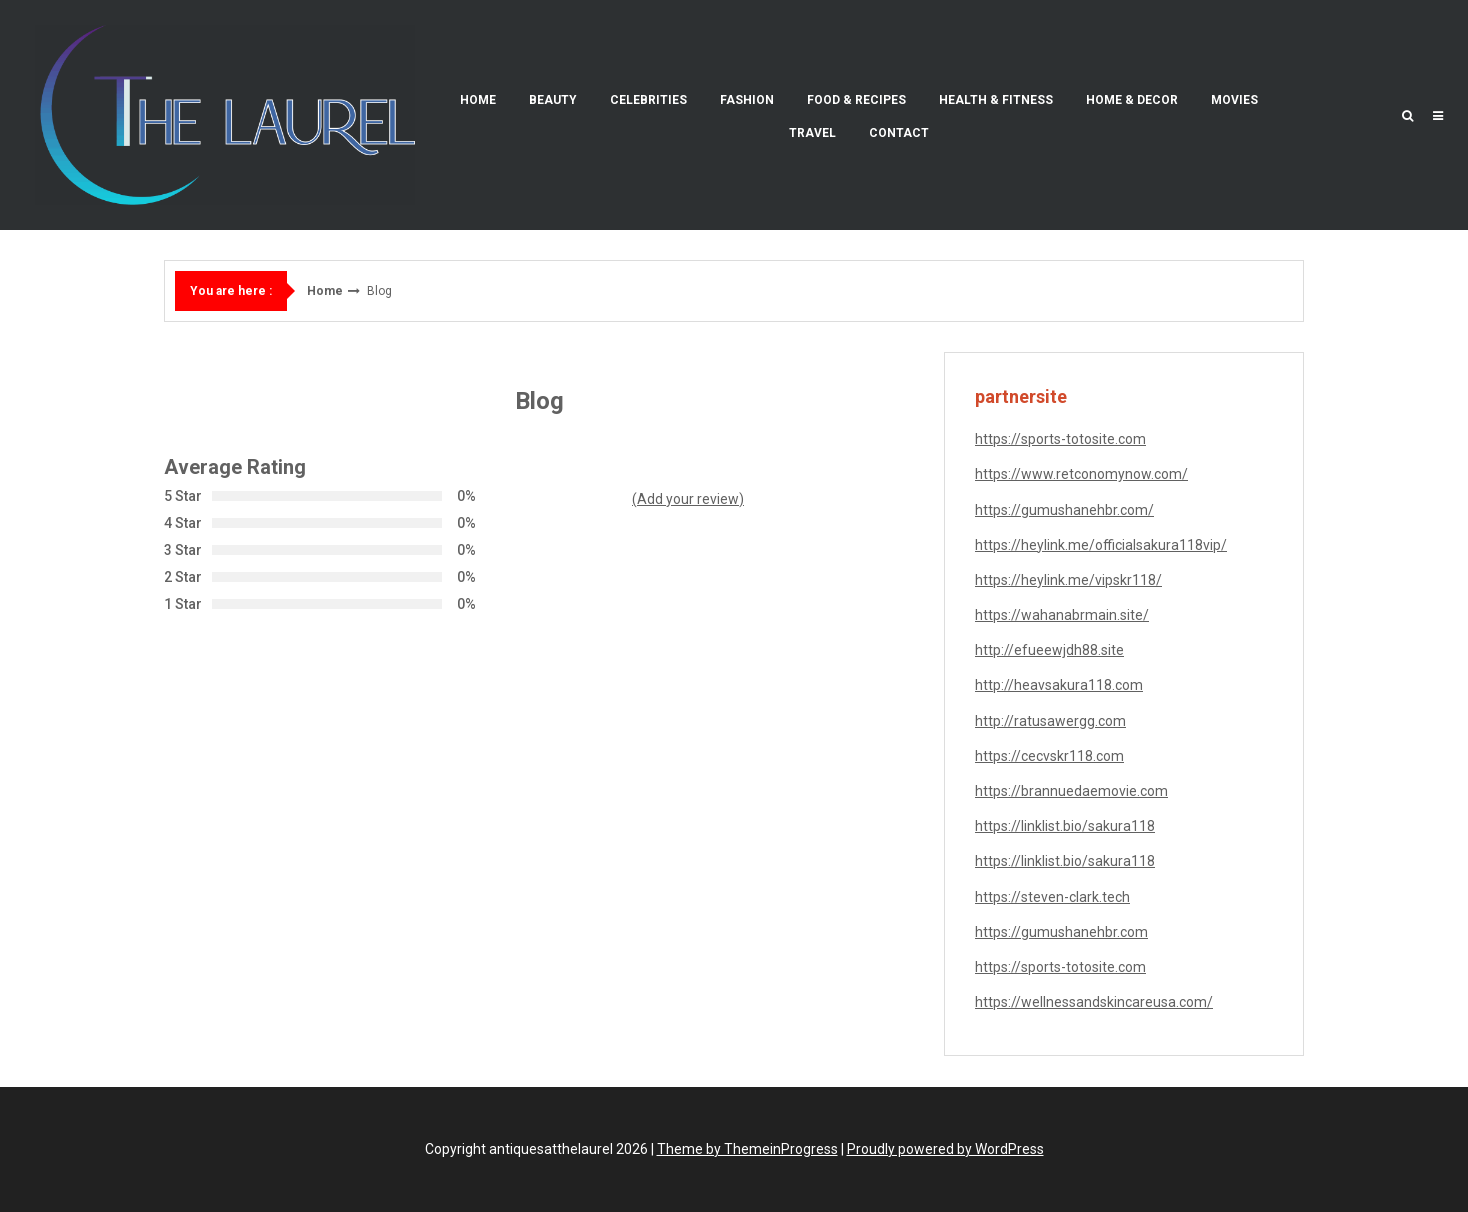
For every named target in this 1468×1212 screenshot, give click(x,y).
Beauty (553, 100)
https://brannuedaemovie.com (1071, 791)
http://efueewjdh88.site (1049, 650)
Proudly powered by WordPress (945, 1149)
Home (478, 100)
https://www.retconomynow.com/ (1081, 474)
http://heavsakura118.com (1059, 685)
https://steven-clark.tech (1052, 897)
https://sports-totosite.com (1060, 439)
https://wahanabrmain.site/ (1062, 615)
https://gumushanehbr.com (1061, 932)
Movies (1234, 100)
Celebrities (648, 100)
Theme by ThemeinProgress (747, 1149)
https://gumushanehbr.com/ (1064, 510)
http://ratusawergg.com (1050, 721)
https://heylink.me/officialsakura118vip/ (1101, 545)
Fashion (747, 100)
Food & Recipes (856, 100)
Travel (812, 133)
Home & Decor (1132, 100)
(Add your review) (688, 499)
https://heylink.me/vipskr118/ (1068, 580)
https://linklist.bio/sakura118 (1065, 826)
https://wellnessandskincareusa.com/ (1094, 1002)
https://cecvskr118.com (1049, 756)
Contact (899, 133)
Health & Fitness (996, 100)
